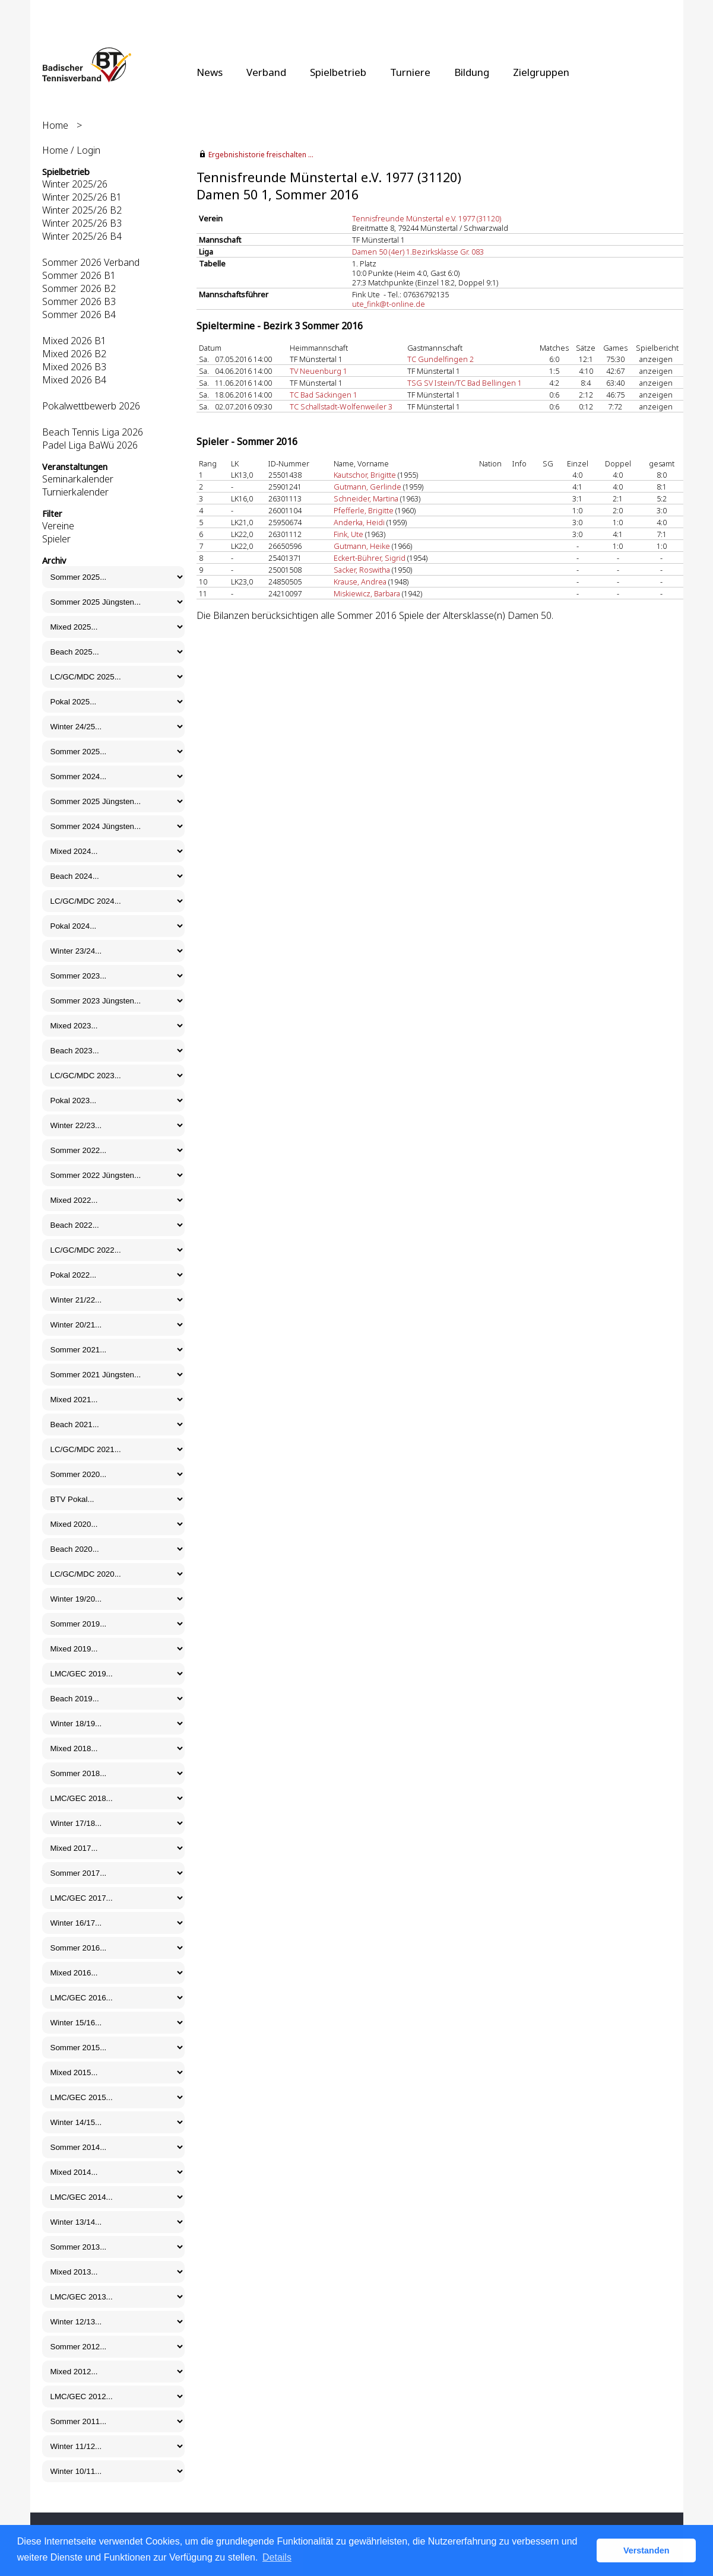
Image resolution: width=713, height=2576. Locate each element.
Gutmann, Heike (362, 546)
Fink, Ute (348, 534)
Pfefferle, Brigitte (364, 510)
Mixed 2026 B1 (74, 340)
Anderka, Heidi (359, 522)
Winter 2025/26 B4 (82, 236)
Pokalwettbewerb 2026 (91, 405)
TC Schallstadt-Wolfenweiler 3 (341, 406)
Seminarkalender (77, 478)
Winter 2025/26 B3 (82, 223)
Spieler (56, 538)
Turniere (410, 72)
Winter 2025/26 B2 (82, 210)
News (210, 72)
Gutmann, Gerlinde (367, 486)
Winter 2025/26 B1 (82, 197)
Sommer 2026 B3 (79, 301)
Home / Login (71, 150)
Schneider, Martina (366, 498)
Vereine (58, 525)
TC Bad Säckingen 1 (323, 394)
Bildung (471, 72)
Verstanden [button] (646, 2550)
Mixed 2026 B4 (74, 379)
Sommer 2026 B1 (79, 275)
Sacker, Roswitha (362, 569)
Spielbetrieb (338, 72)
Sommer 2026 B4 (79, 314)
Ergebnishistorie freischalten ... (260, 155)
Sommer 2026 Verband (91, 262)
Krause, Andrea (360, 581)
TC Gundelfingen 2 (440, 359)
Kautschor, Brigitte (365, 474)
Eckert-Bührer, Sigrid (369, 557)
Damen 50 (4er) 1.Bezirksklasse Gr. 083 (418, 251)
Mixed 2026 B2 (74, 353)
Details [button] (276, 2557)
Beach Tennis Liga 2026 (92, 432)
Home (55, 125)
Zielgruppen (541, 72)
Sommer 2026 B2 (79, 288)
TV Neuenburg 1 (318, 371)
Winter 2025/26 (74, 183)
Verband (266, 72)
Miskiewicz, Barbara (367, 593)
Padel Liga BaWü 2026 (90, 445)
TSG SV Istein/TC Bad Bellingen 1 (464, 382)
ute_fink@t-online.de (388, 303)
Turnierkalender (75, 491)
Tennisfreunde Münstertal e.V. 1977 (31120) (426, 218)
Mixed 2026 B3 (74, 366)
